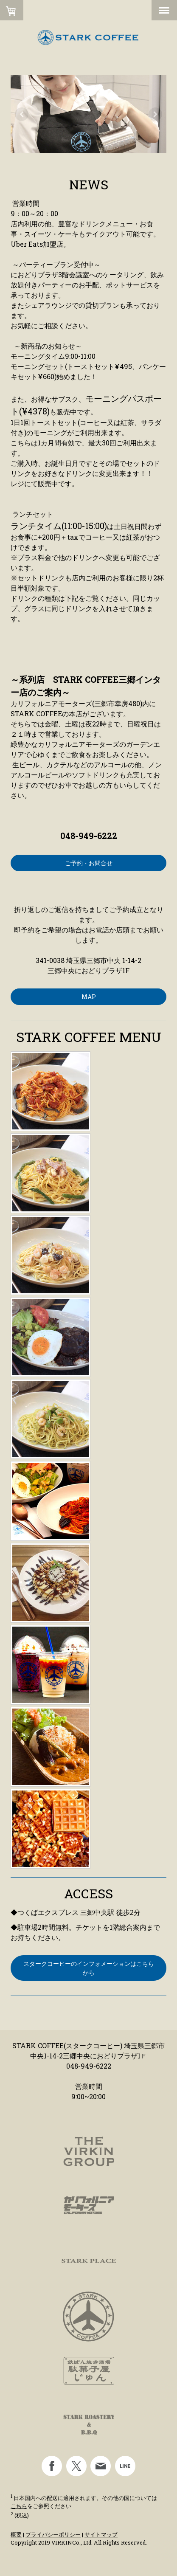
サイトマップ (101, 2534)
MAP (88, 997)
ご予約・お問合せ (88, 863)
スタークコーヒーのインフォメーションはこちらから (88, 1967)
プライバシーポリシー (53, 2534)
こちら (19, 2506)
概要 (16, 2534)
